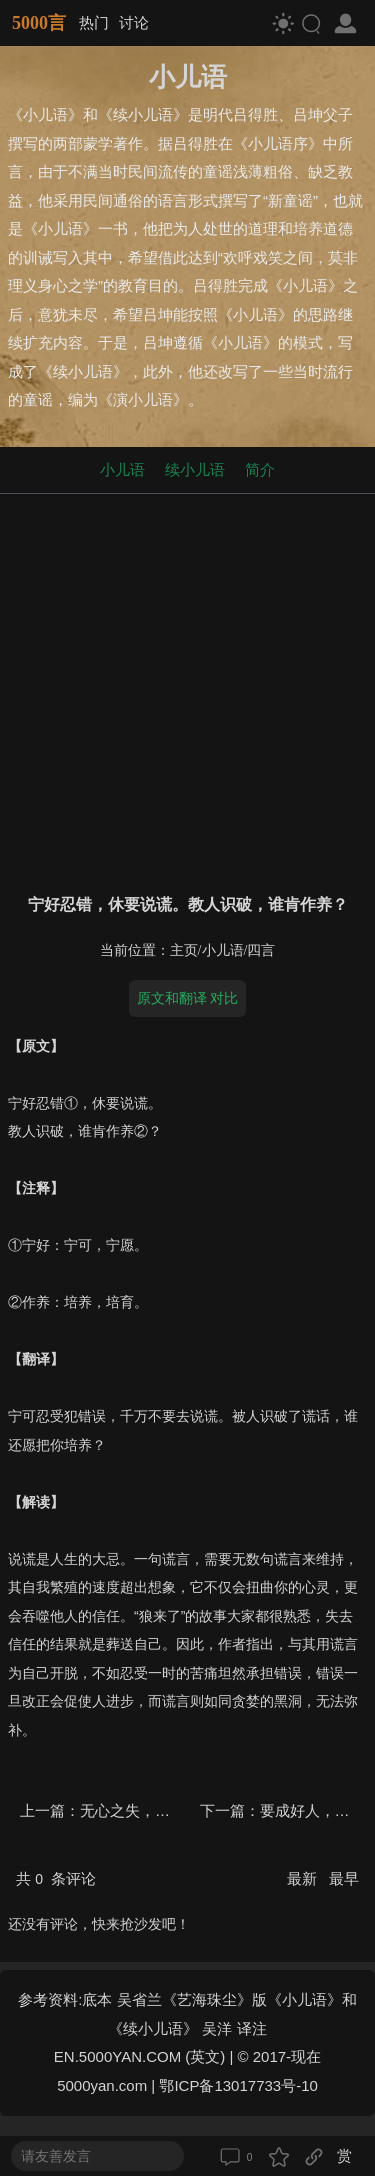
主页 (184, 950)
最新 (304, 1878)
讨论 (134, 22)
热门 (94, 22)
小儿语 (122, 469)
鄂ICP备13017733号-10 (238, 2085)
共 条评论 (56, 1878)
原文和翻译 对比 (188, 998)
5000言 (39, 23)
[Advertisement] (187, 689)
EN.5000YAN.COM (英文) (139, 2056)
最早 (344, 1878)
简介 (260, 469)
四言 (261, 950)
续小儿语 (195, 469)
